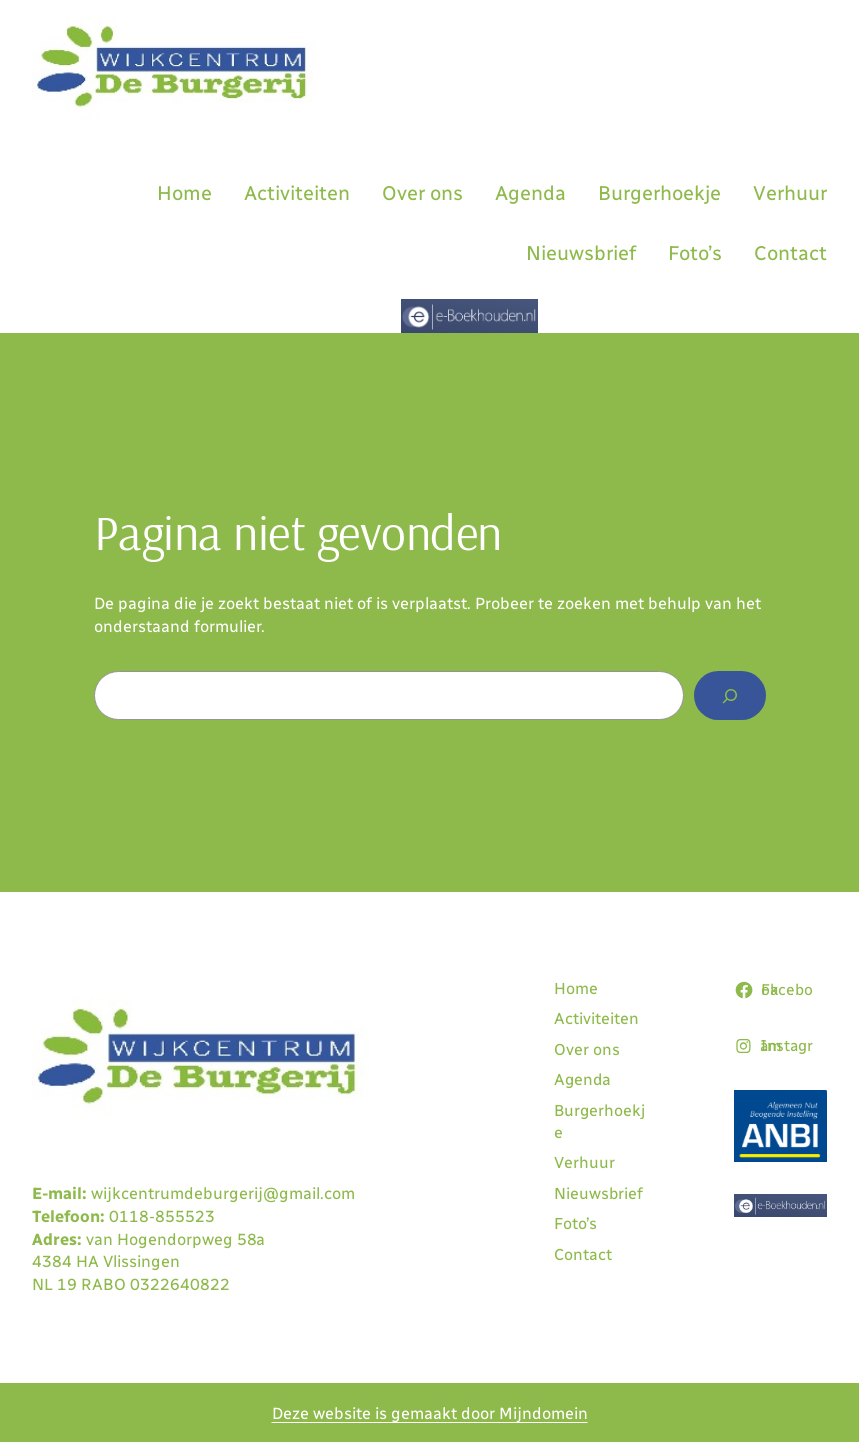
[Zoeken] (729, 696)
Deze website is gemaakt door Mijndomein (430, 1413)
